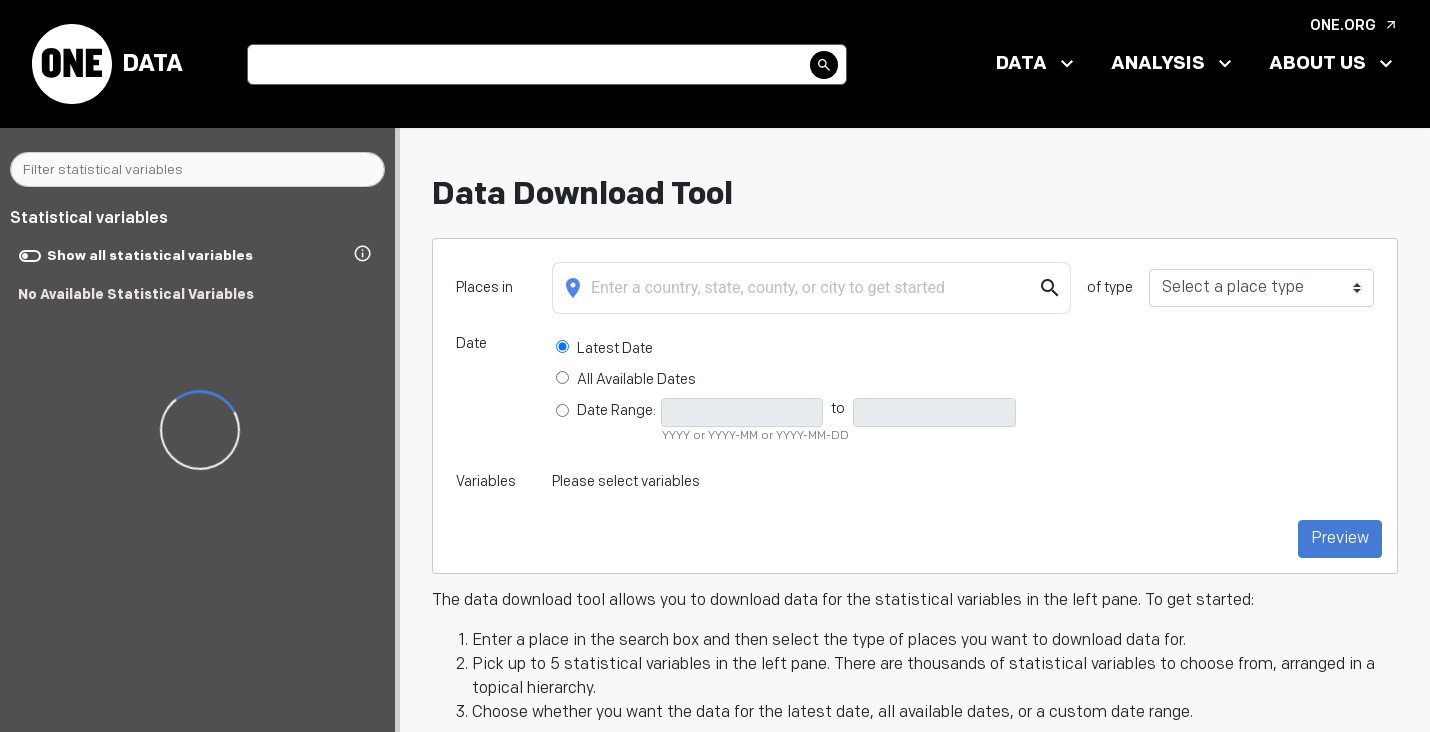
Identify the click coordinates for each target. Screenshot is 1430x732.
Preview (1340, 538)
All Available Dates (636, 379)
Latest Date (614, 348)
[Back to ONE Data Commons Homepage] (72, 64)
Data (152, 63)
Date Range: (616, 410)
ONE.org (1354, 25)
